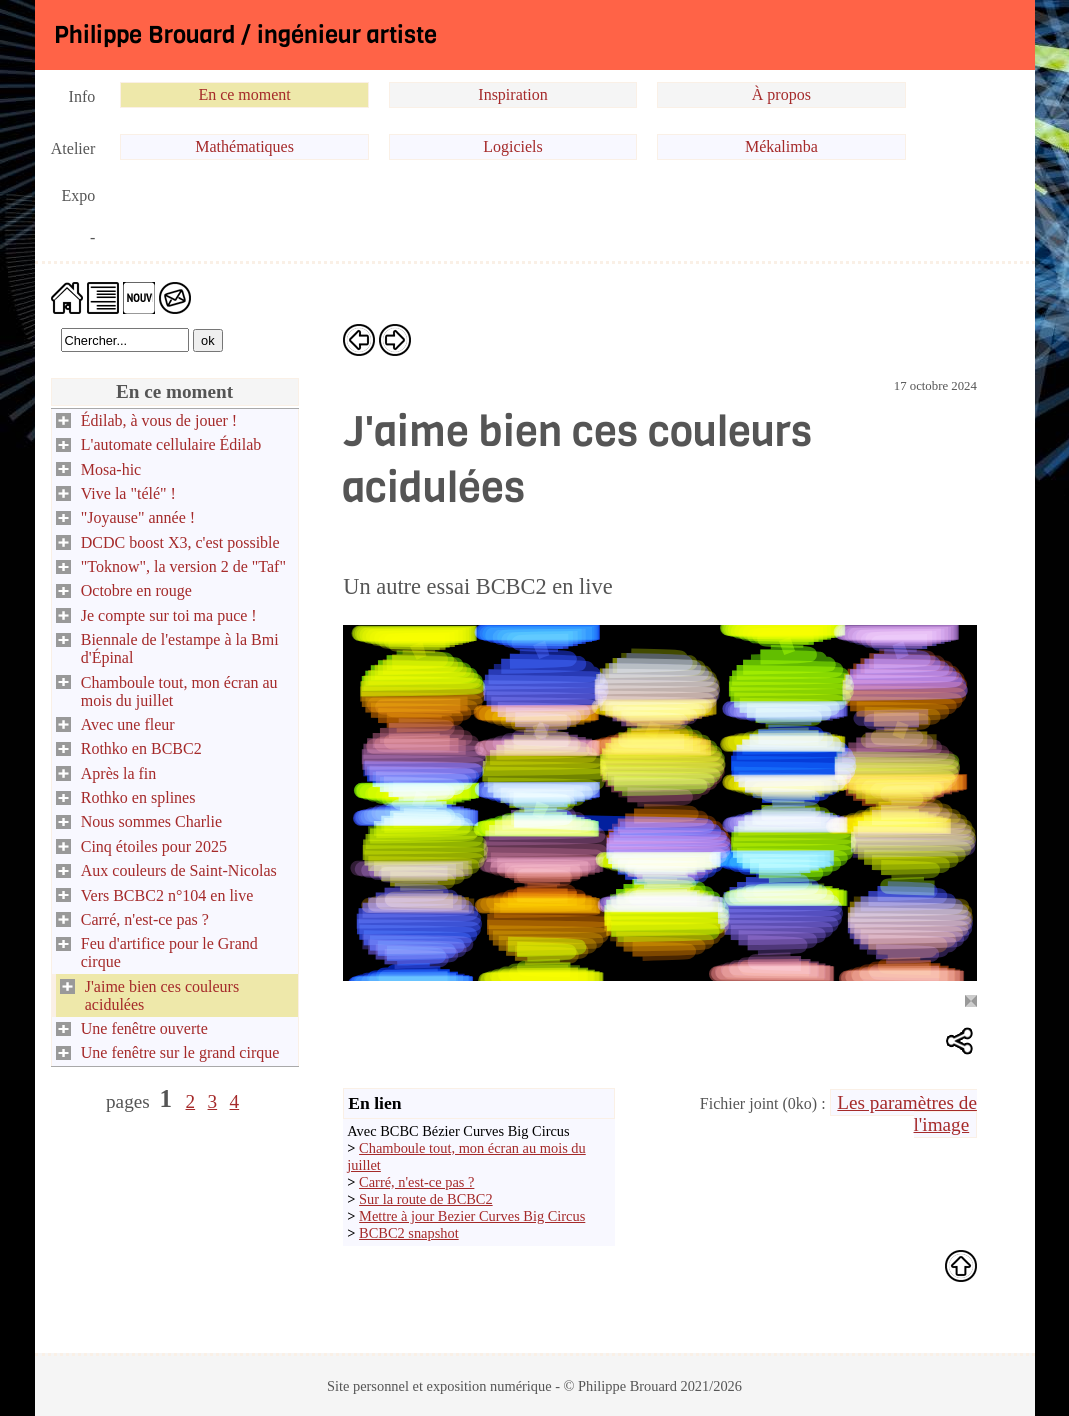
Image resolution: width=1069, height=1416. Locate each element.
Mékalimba (781, 146)
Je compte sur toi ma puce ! (169, 615)
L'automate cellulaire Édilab (171, 444)
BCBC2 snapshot (409, 1233)
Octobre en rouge (136, 590)
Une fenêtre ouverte (144, 1028)
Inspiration (512, 94)
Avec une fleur (128, 724)
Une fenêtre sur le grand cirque (180, 1052)
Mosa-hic (111, 469)
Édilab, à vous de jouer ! (159, 420)
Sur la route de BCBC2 (426, 1199)
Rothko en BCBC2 (141, 748)
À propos (781, 94)
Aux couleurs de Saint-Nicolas (179, 870)
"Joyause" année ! (138, 517)
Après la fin (119, 773)
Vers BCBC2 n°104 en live (167, 895)
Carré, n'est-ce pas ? (145, 919)
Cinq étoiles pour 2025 (154, 846)
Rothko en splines (138, 797)
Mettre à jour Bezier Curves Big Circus (472, 1216)
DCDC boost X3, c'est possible (180, 542)
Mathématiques (244, 146)
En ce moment (244, 94)
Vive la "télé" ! (128, 493)
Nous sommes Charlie (151, 821)
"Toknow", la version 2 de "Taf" (183, 566)
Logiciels (513, 146)
